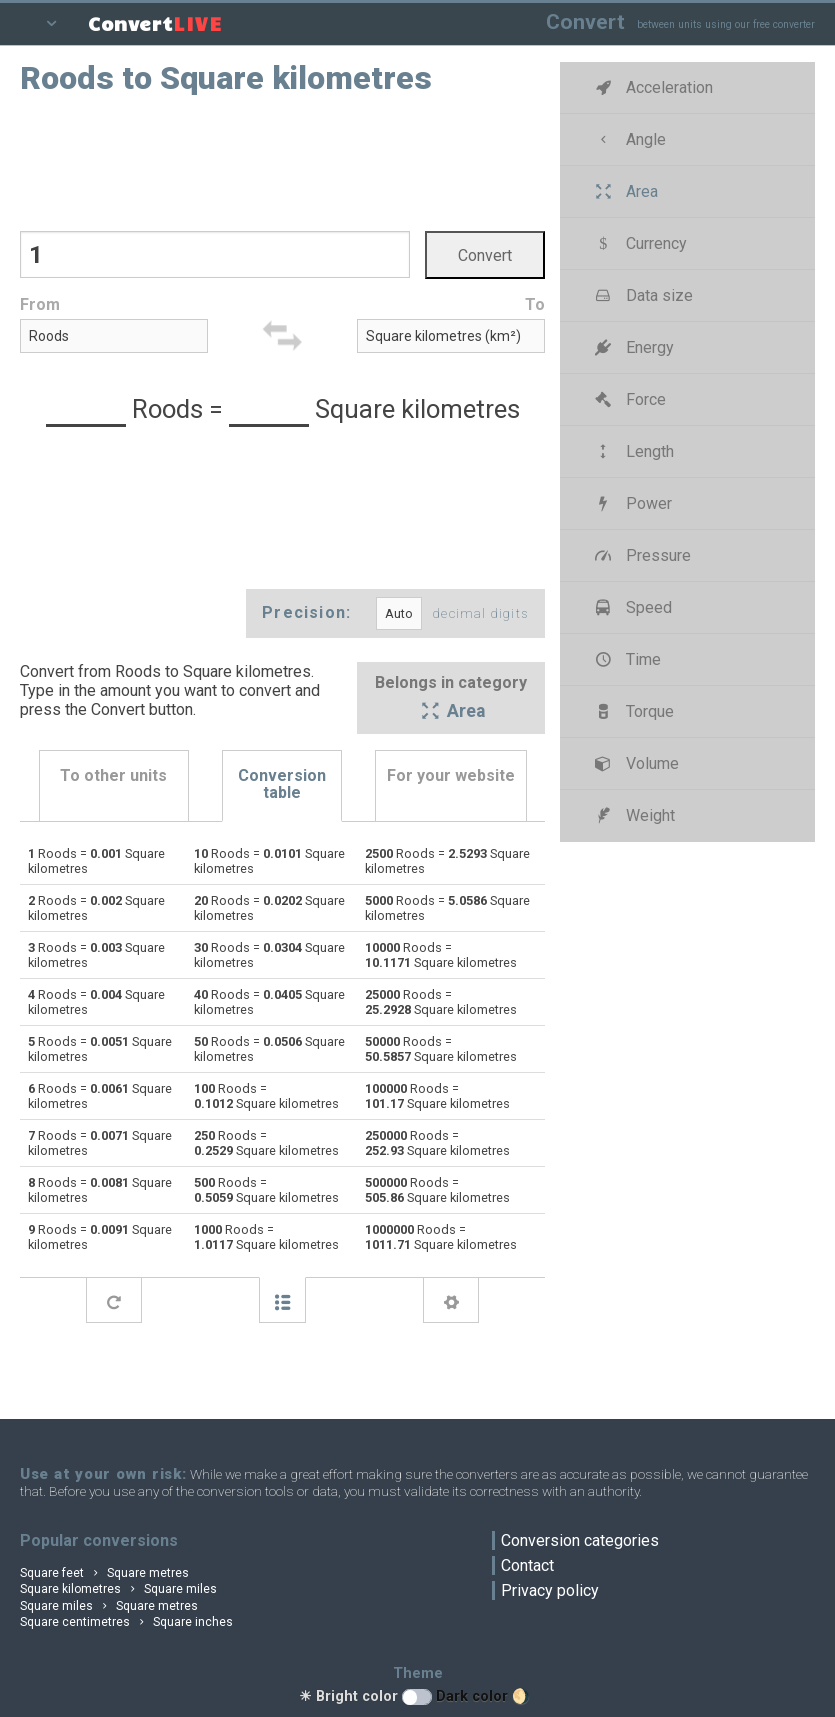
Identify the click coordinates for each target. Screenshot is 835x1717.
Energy (633, 347)
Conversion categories (580, 1540)
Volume (635, 763)
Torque (633, 711)
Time (626, 659)
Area (451, 713)
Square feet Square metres (104, 1573)
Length (633, 451)
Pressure (641, 555)
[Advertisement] (283, 161)
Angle (629, 139)
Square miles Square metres (109, 1606)
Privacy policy (550, 1590)
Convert (585, 21)
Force (629, 399)
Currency (639, 243)
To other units (113, 775)
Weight (633, 815)
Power (632, 503)
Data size (642, 295)
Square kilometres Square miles (118, 1589)
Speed (632, 607)
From (40, 304)
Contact (527, 1565)
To (535, 304)
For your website (451, 775)
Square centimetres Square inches (126, 1622)
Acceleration (652, 87)
